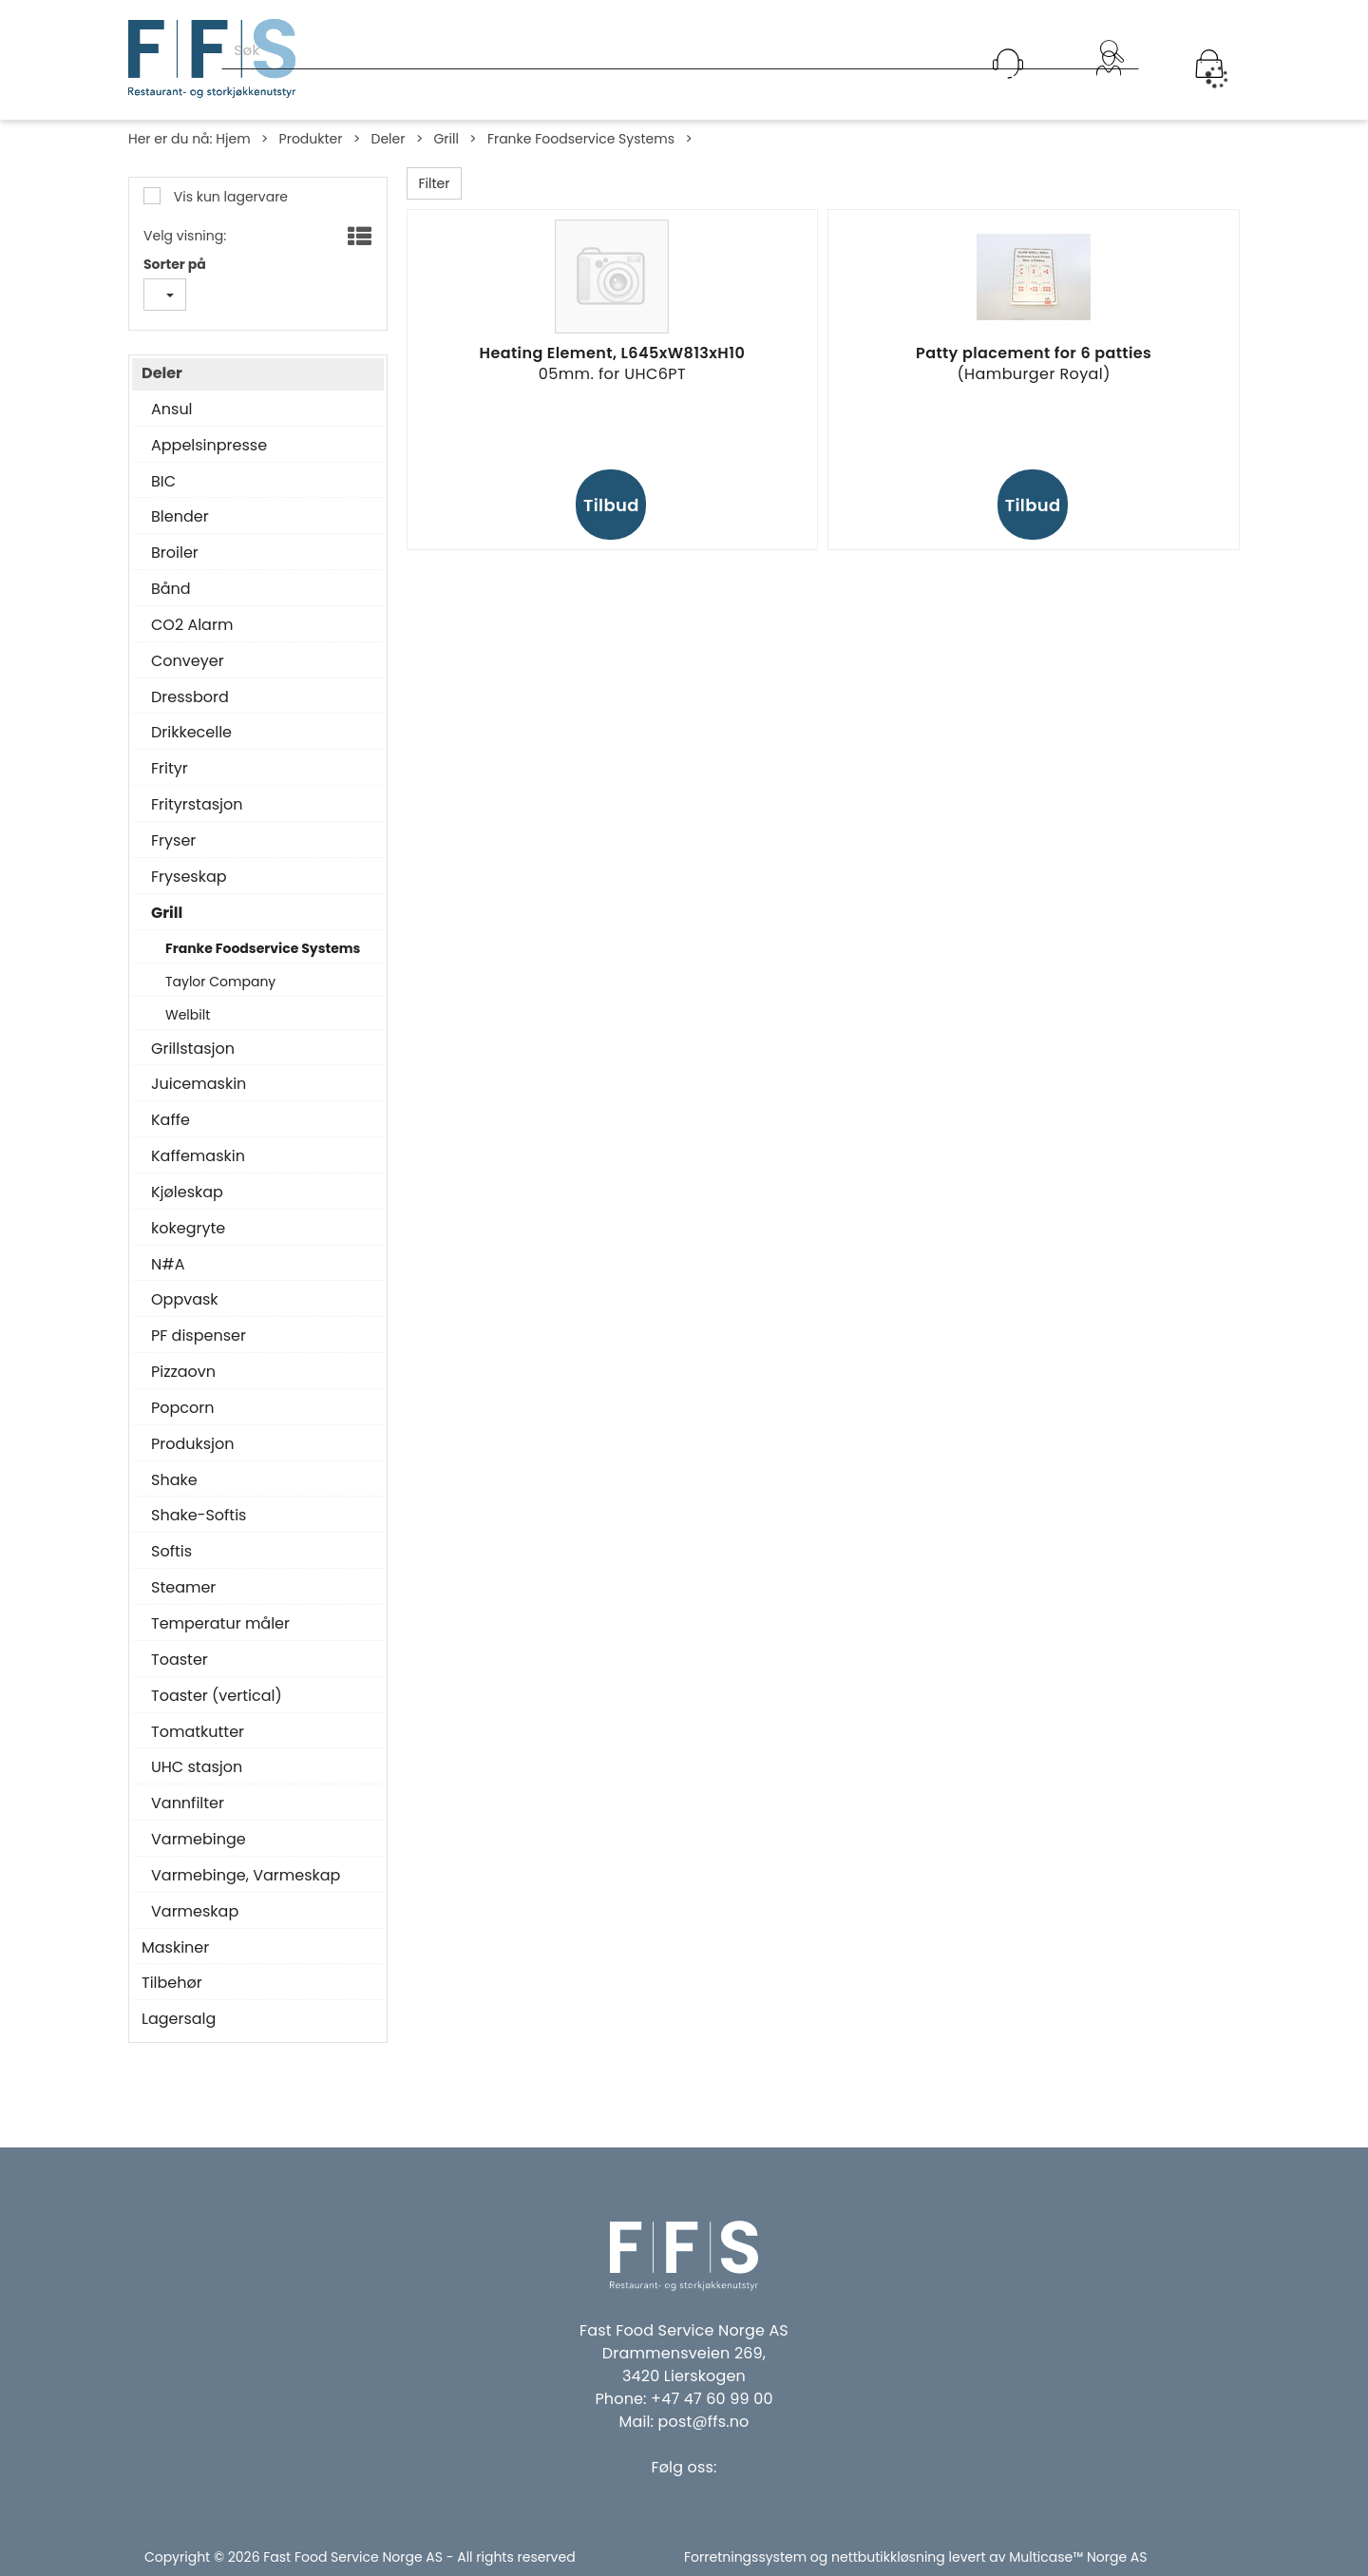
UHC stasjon (196, 1767)
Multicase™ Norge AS (1078, 2556)
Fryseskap (189, 877)
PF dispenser (198, 1336)
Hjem (233, 138)
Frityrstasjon (197, 804)
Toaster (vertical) (216, 1696)
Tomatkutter (197, 1732)
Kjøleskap (187, 1192)
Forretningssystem (745, 2556)
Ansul (172, 409)
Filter (434, 183)
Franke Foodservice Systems (580, 138)
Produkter (311, 138)
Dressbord (190, 697)
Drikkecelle (191, 732)
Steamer (183, 1587)
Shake (174, 1480)
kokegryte (188, 1228)
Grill (445, 138)
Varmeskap (194, 1911)
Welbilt (187, 1014)
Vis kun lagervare (229, 196)
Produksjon (193, 1444)
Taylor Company (220, 981)
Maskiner (175, 1947)
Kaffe (170, 1120)
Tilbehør (172, 1983)
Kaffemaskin (198, 1156)
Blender (180, 516)
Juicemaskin (198, 1084)
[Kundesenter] (1008, 63)
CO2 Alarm (192, 625)
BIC (163, 481)
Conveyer (187, 661)
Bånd (171, 589)
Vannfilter (187, 1803)
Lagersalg (179, 2019)
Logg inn (1108, 87)
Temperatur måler (220, 1623)
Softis (171, 1551)
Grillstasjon (193, 1049)
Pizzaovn (183, 1372)
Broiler (175, 553)
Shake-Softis (198, 1515)
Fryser (173, 840)
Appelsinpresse (209, 445)
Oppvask (184, 1299)
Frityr (169, 768)
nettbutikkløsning (888, 2556)
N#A (167, 1264)
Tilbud (611, 505)
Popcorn (182, 1408)
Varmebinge (198, 1839)
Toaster (179, 1660)
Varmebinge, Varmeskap (245, 1875)
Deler (387, 138)
